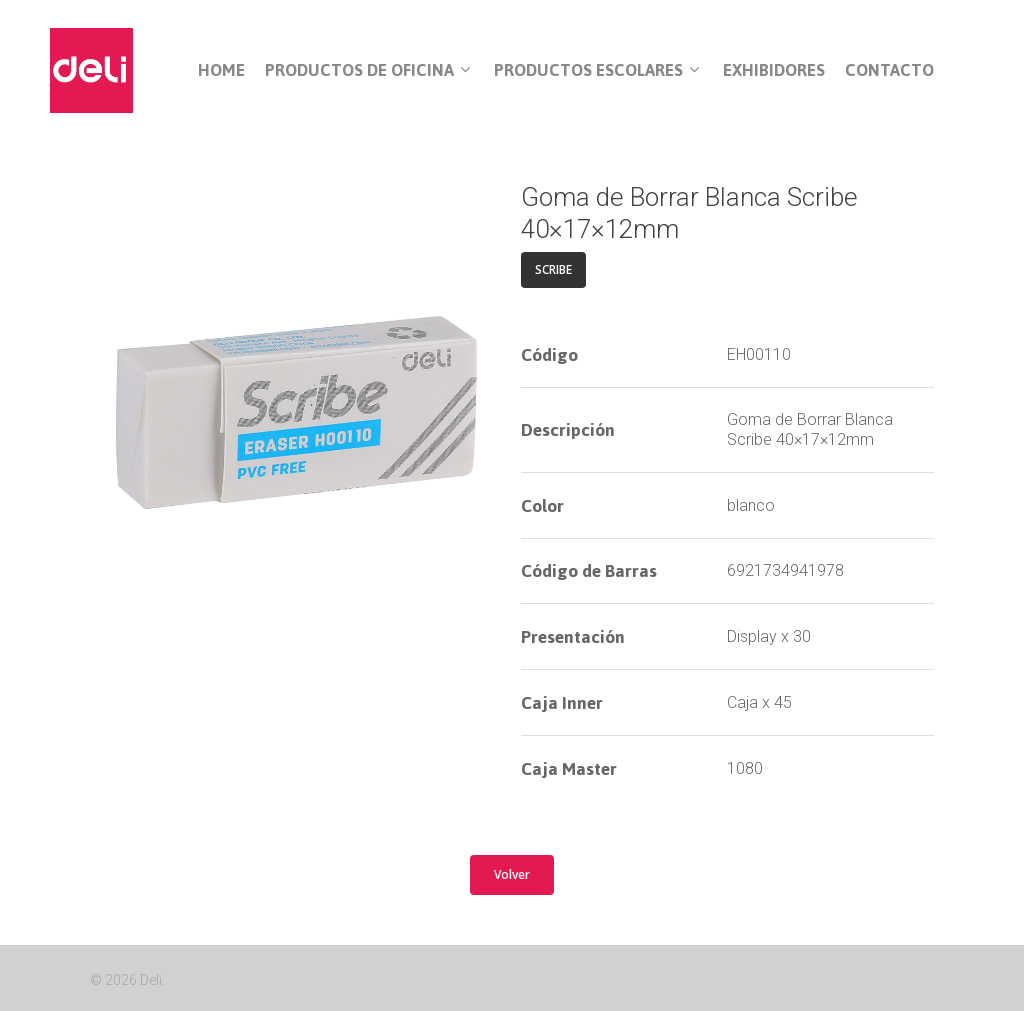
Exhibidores (774, 70)
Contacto (889, 70)
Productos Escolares (596, 71)
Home (221, 70)
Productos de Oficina (367, 71)
